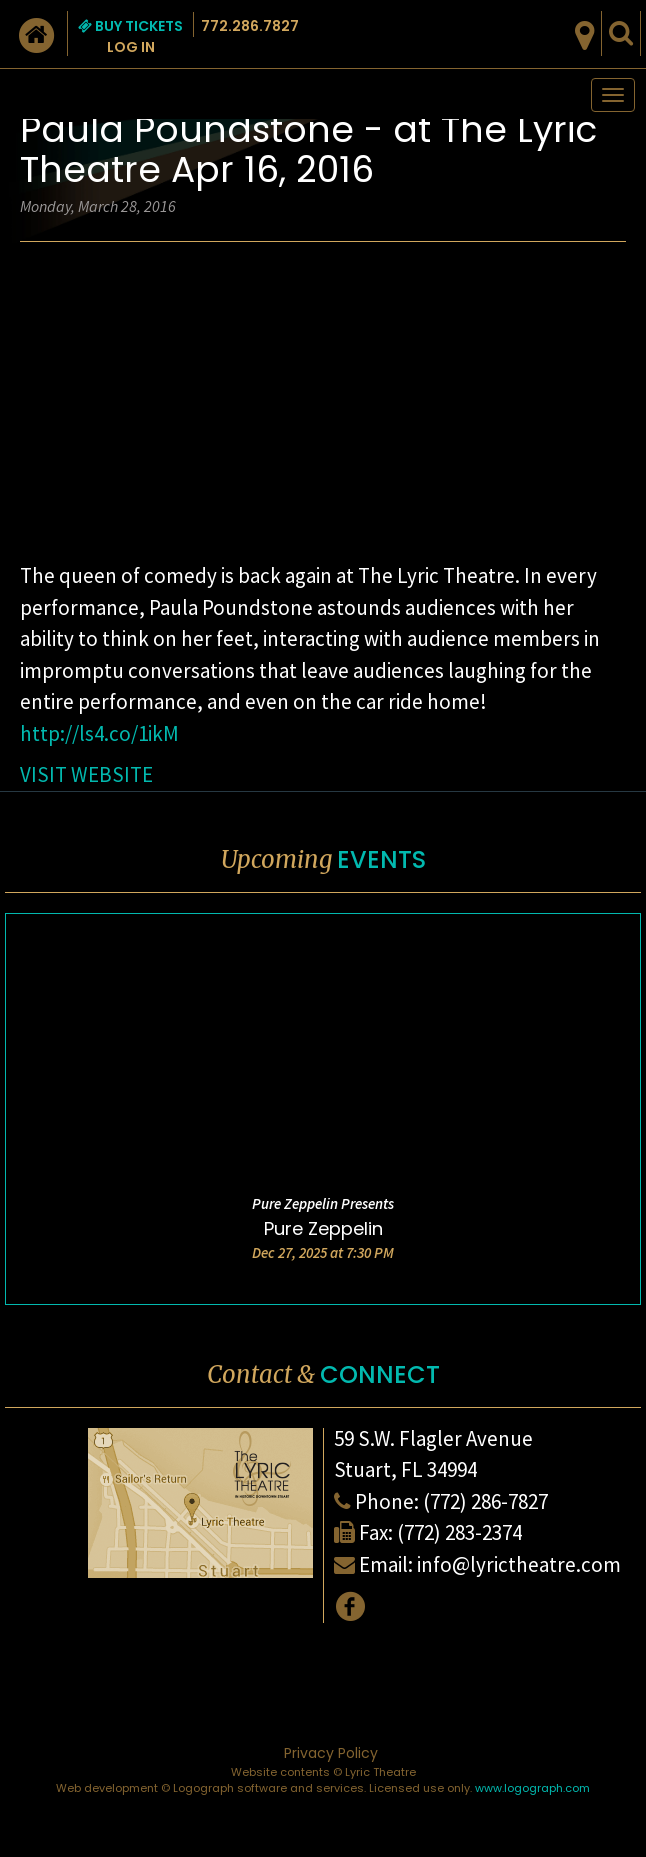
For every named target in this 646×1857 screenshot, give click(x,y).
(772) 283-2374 (459, 1532)
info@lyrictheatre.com (519, 1564)
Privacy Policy (331, 1753)
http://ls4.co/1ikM (99, 733)
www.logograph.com (532, 1788)
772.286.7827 (250, 26)
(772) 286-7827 (485, 1501)
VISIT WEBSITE (86, 774)
